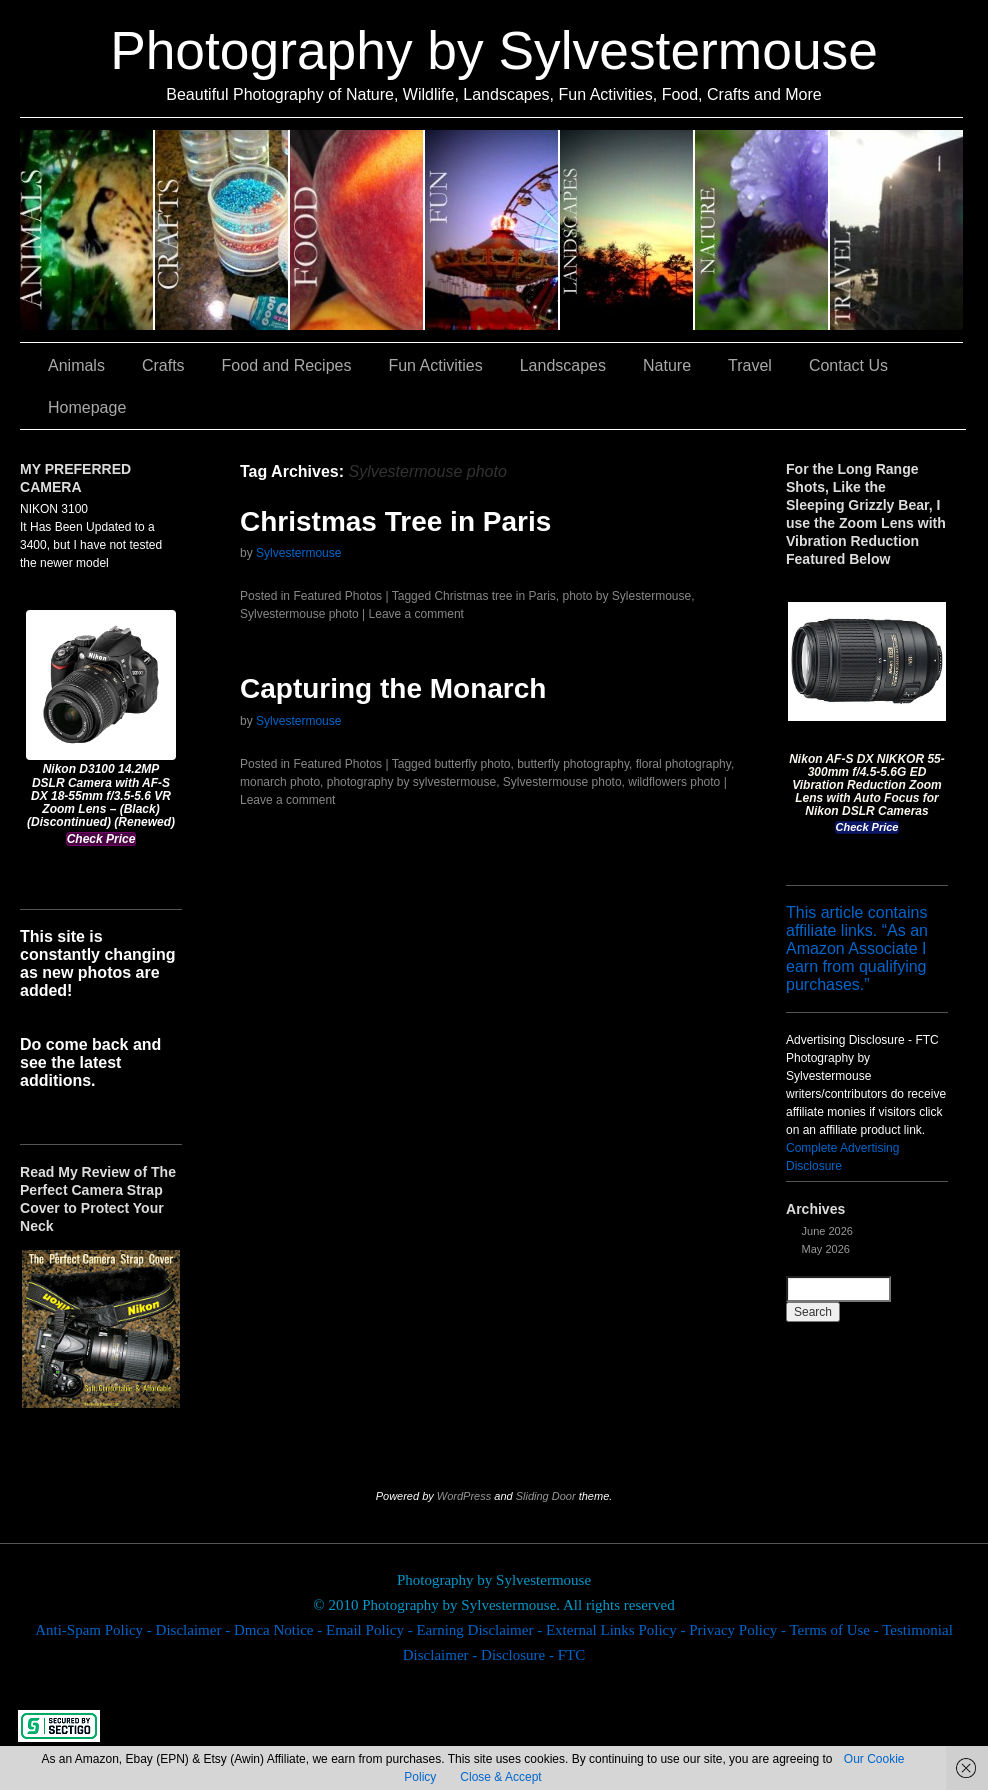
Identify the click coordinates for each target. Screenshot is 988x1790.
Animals (87, 230)
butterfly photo (472, 764)
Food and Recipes (357, 230)
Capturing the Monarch (393, 688)
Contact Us (848, 365)
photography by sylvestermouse (411, 782)
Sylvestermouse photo (299, 614)
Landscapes (627, 230)
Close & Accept (500, 1777)
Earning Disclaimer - (481, 1630)
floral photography (683, 764)
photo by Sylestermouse (626, 596)
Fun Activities (492, 230)
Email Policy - (371, 1630)
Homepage (87, 407)
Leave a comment (416, 614)
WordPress (464, 1496)
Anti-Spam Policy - (95, 1630)
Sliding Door (546, 1496)
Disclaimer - (195, 1630)
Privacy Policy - (739, 1630)
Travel (896, 230)
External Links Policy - (617, 1630)
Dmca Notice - (280, 1630)
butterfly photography (573, 764)
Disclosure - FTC (533, 1655)
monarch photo (280, 782)
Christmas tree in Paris (494, 596)
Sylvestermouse (298, 553)
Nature (762, 230)
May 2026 (826, 1249)
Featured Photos (337, 596)
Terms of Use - (835, 1630)
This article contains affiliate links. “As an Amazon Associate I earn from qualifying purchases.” (857, 948)
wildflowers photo (674, 782)
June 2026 (827, 1231)
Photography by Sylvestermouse (494, 50)
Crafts (222, 230)
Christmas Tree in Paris (395, 521)
